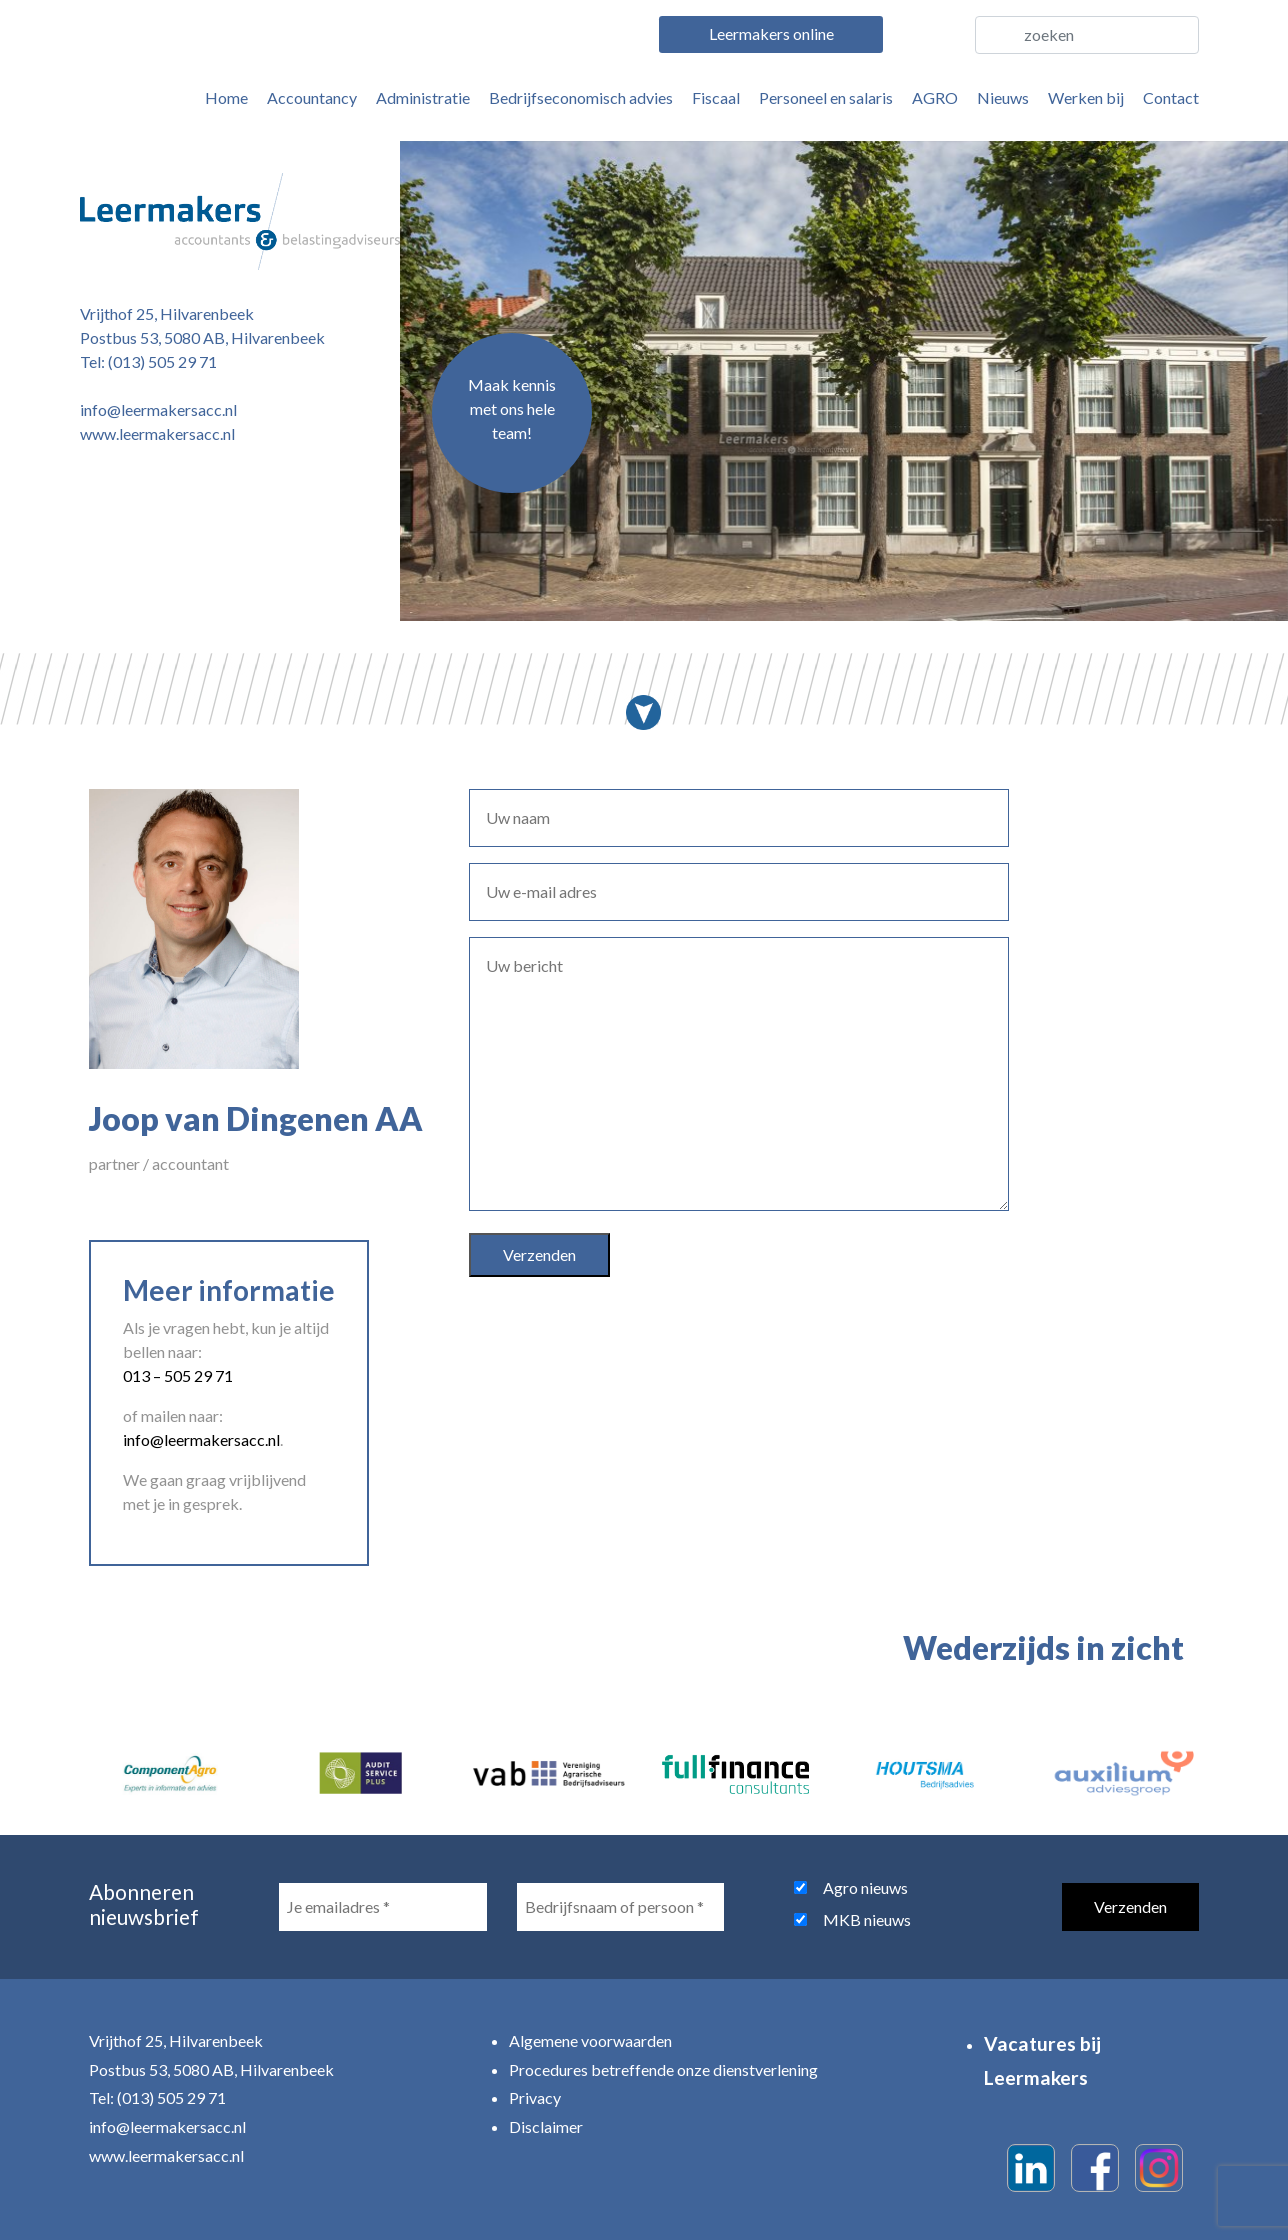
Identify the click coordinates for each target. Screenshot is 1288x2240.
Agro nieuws (865, 1887)
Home (226, 97)
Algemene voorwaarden (590, 2040)
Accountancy (312, 97)
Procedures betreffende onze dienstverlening (663, 2069)
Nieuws (1003, 97)
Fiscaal (716, 97)
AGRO (935, 97)
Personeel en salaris (826, 97)
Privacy (535, 2097)
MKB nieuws (867, 1919)
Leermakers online (771, 33)
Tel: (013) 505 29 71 (148, 361)
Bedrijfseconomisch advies (581, 97)
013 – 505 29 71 (178, 1375)
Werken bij (1086, 97)
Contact (1171, 97)
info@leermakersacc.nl (158, 409)
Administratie (423, 97)
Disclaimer (546, 2126)
